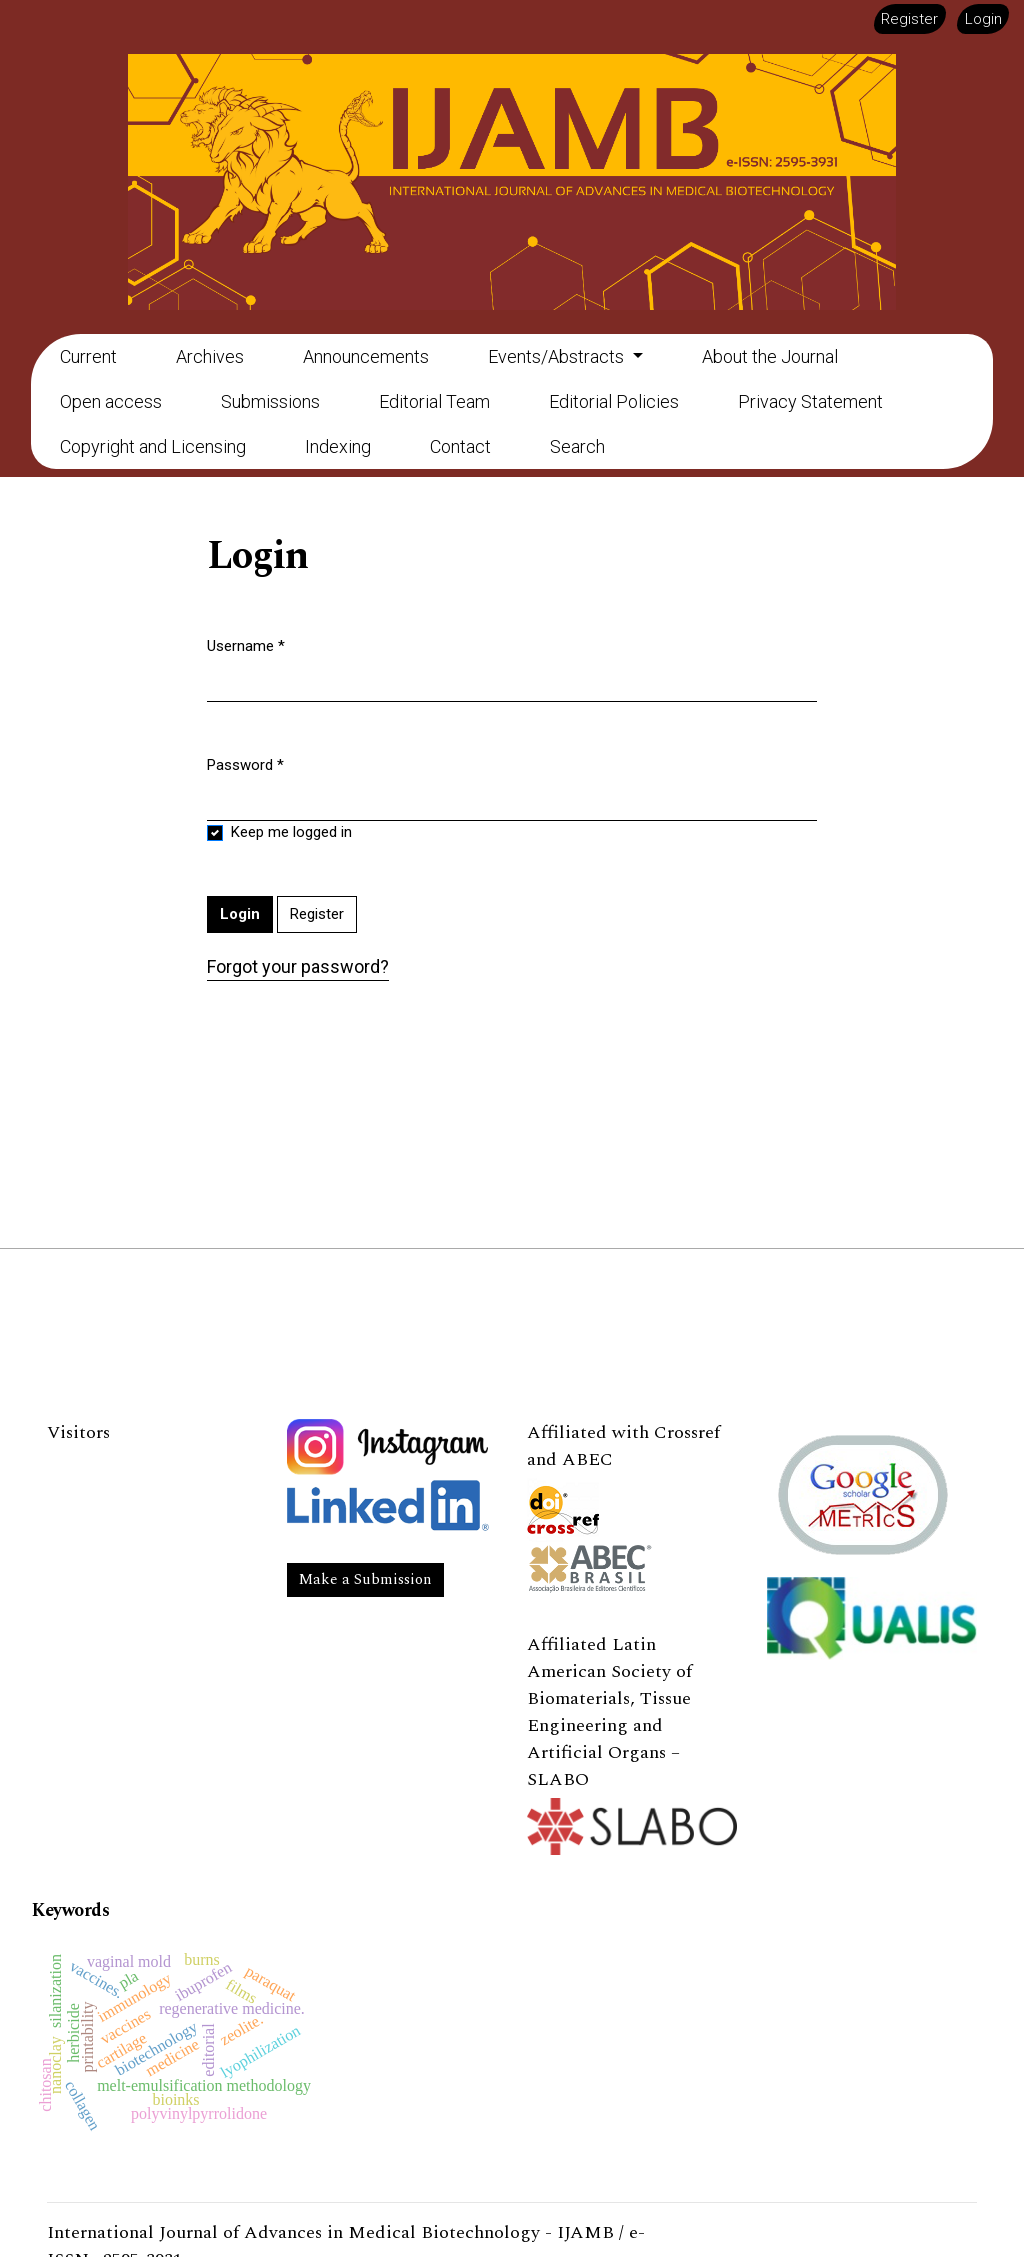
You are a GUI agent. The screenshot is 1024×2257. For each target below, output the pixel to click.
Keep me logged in (291, 832)
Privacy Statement (810, 401)
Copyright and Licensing (153, 446)
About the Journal (770, 356)
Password (245, 764)
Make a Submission (365, 1579)
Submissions (270, 401)
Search (577, 446)
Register (909, 19)
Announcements (366, 356)
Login (983, 19)
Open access (111, 401)
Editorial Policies (614, 401)
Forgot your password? (298, 966)
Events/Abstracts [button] (558, 356)
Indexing (338, 446)
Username (246, 645)
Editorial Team (434, 401)
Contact (460, 446)
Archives (210, 356)
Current (88, 356)
